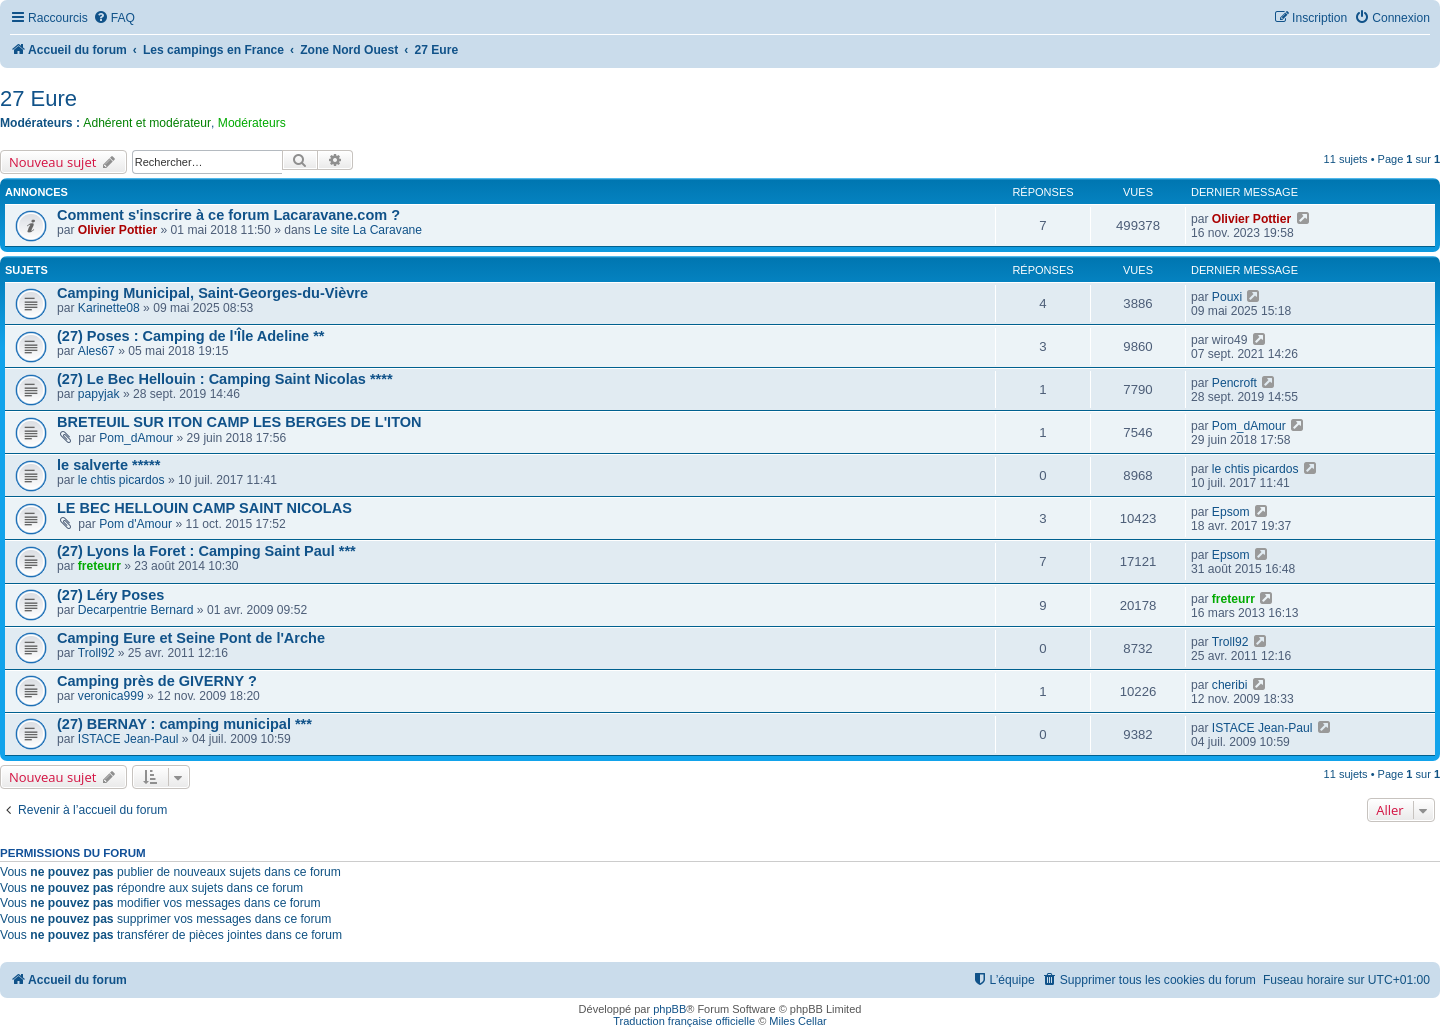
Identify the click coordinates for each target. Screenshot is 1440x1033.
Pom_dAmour (136, 438)
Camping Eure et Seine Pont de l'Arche (191, 638)
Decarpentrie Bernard (136, 610)
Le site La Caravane (368, 230)
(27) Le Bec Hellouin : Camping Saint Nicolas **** (225, 379)
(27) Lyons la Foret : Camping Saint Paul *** (206, 551)
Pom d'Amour (135, 524)
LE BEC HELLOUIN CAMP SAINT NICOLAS (204, 508)
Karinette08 (109, 308)
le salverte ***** (108, 465)
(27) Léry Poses (110, 595)
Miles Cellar (797, 1021)
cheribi (1230, 685)
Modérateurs (252, 123)
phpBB (669, 1009)
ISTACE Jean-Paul (128, 739)
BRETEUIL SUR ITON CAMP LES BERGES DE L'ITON (239, 422)
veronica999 (111, 696)
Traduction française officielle (684, 1021)
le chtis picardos (121, 480)
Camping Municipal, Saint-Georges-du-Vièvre (212, 293)
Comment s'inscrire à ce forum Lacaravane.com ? (228, 215)
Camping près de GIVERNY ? (157, 681)
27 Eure (38, 98)
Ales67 (96, 351)
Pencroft (1234, 383)
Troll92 (96, 653)
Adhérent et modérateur (147, 123)
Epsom (1231, 512)
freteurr (99, 566)
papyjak (99, 394)
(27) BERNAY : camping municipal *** (184, 724)
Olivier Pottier (117, 230)
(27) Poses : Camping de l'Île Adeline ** (191, 336)
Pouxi (1227, 297)
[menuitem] (114, 18)
